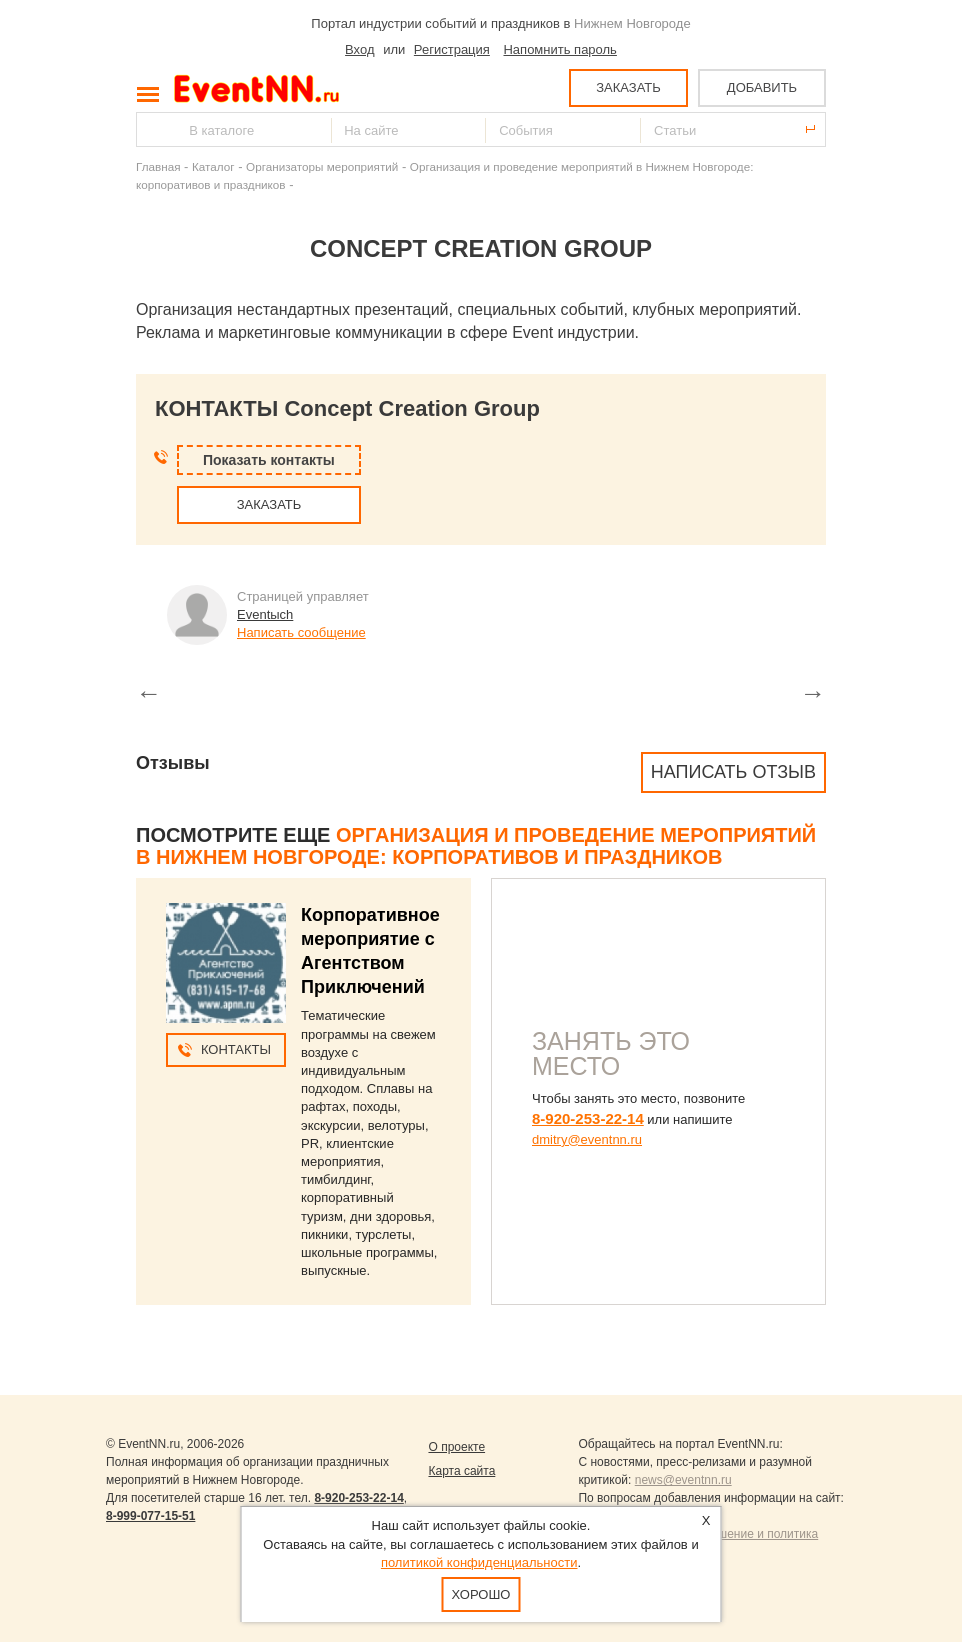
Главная (158, 166)
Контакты (236, 1049)
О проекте (456, 1447)
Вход (359, 49)
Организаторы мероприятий (322, 166)
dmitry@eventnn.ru (587, 1139)
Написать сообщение (301, 632)
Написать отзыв (733, 772)
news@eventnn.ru (683, 1480)
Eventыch (265, 614)
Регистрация (452, 49)
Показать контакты (269, 460)
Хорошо (481, 1594)
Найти (153, 129)
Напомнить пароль (559, 49)
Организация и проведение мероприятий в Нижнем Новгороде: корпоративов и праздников (476, 846)
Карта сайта (461, 1471)
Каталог (213, 166)
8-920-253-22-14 (588, 1118)
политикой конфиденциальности (479, 1562)
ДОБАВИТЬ (762, 87)
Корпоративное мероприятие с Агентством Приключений (370, 951)
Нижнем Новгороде (632, 23)
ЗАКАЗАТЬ (628, 87)
